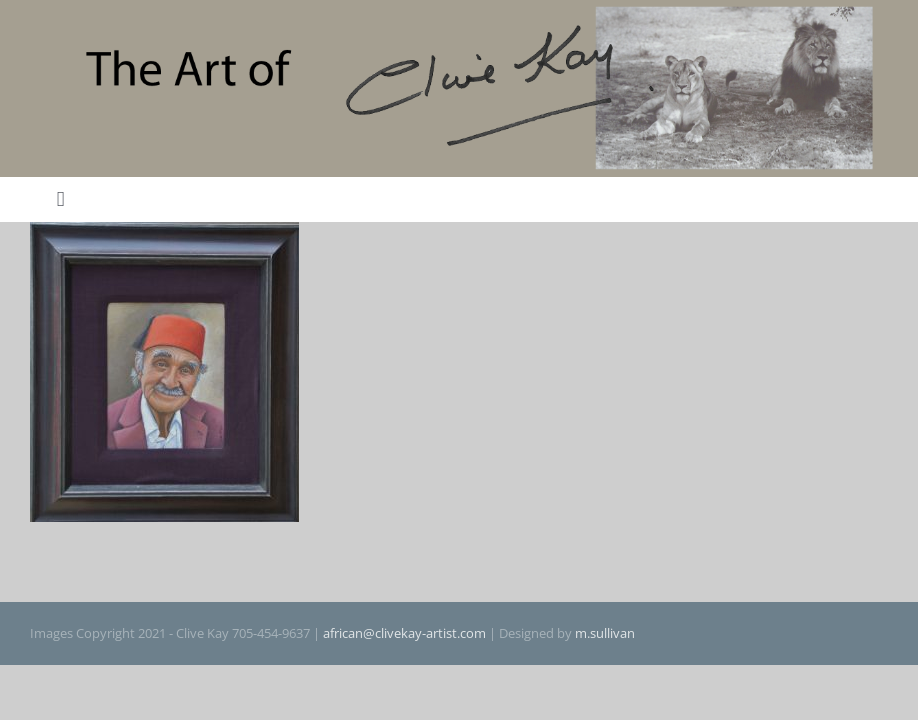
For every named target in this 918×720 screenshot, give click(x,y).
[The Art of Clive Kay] (459, 11)
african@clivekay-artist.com (404, 633)
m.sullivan (605, 633)
